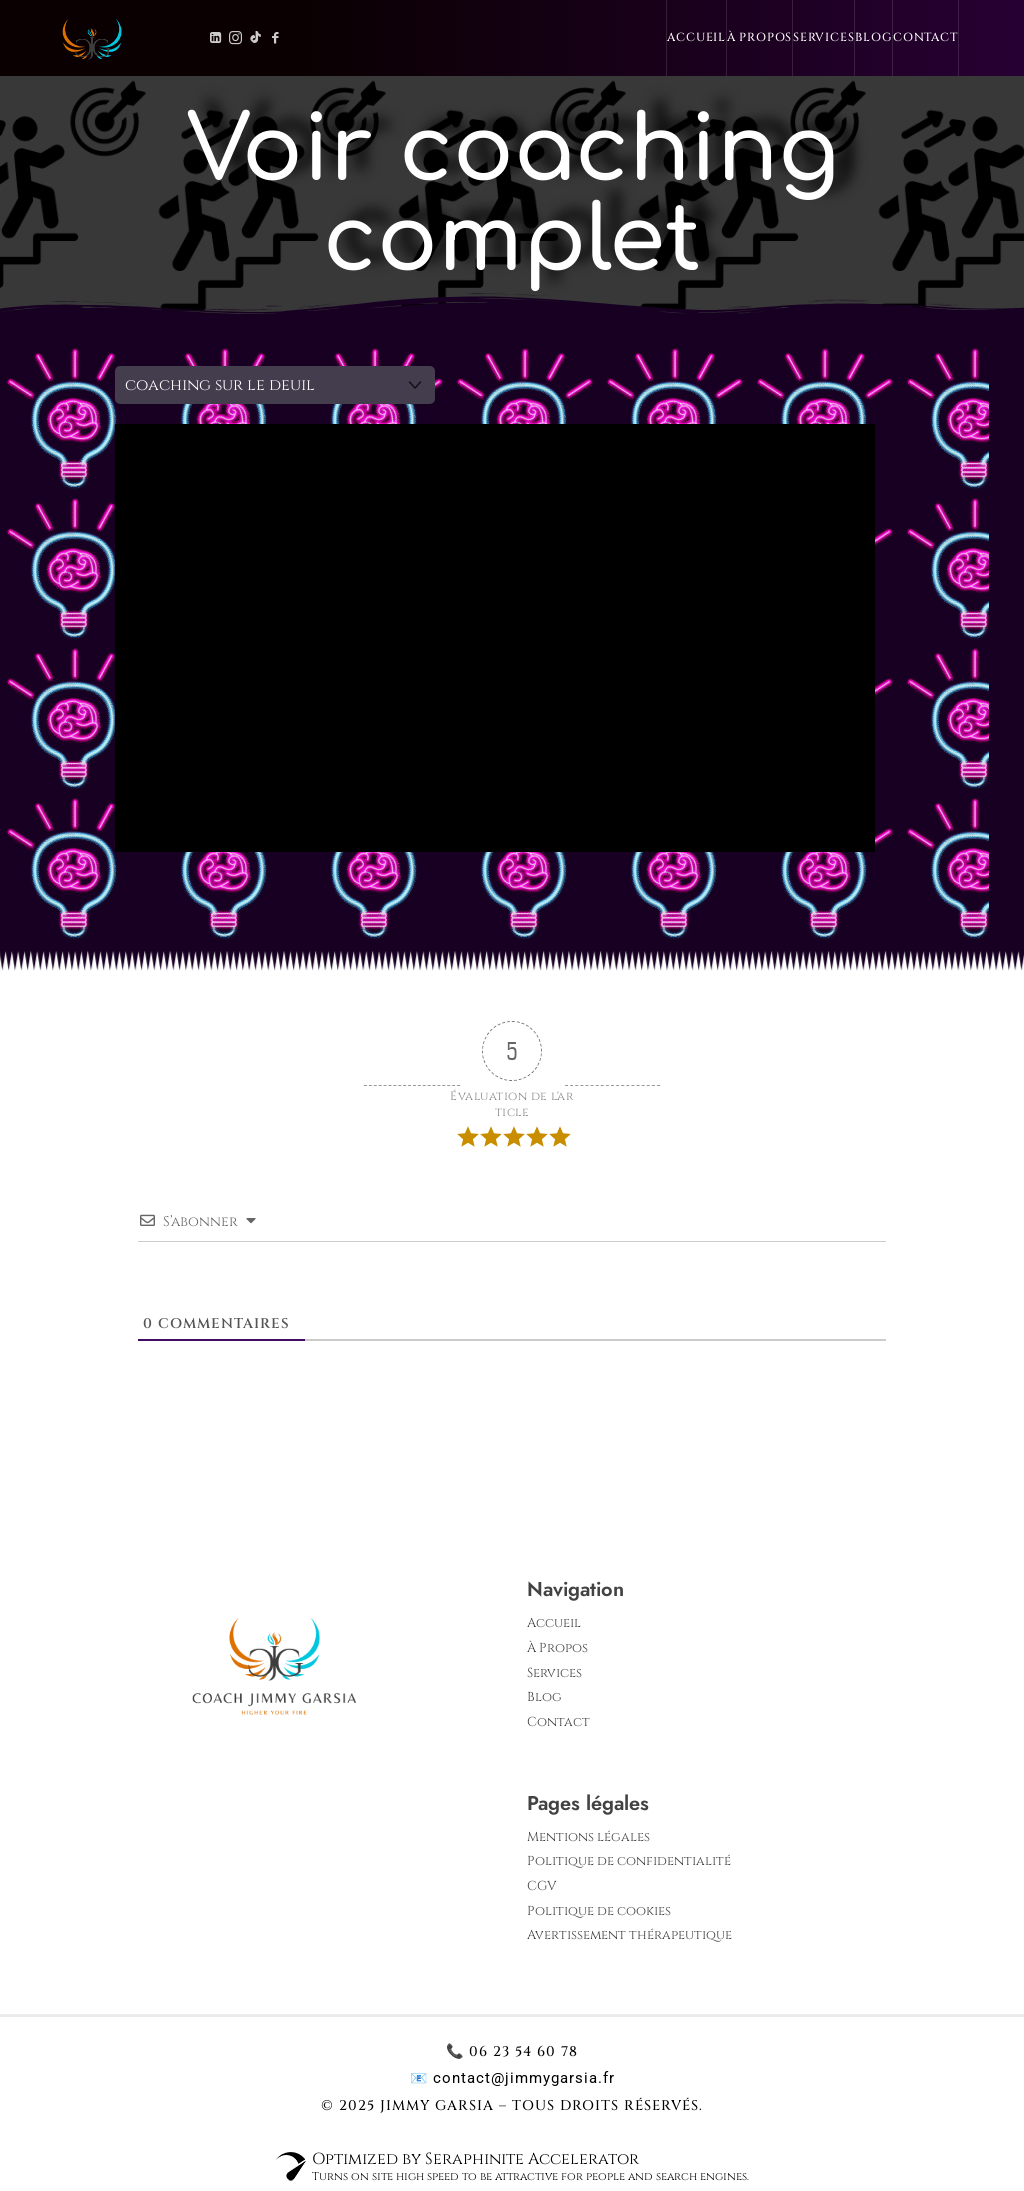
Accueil (696, 37)
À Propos (760, 37)
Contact (925, 37)
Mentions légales (588, 1837)
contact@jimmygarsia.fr (524, 2078)
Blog (873, 37)
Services (824, 37)
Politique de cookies (599, 1911)
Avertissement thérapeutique (629, 1935)
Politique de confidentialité (629, 1861)
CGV (542, 1886)
